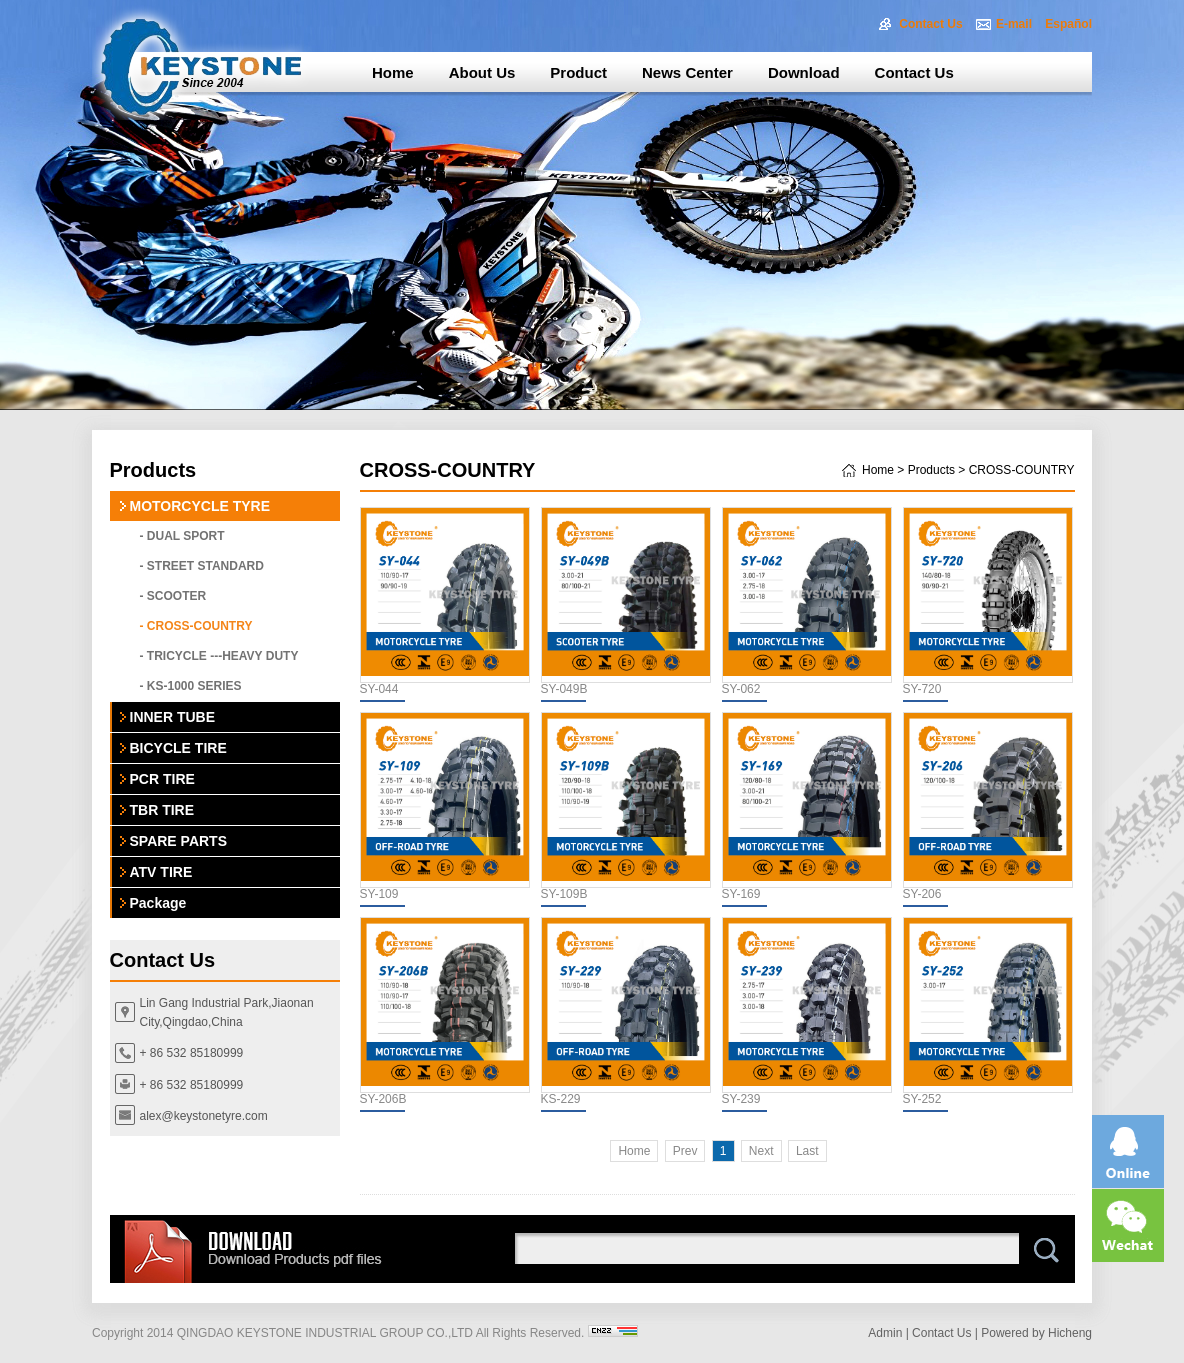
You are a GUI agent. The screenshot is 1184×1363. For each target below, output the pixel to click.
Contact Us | (945, 1333)
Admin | (888, 1333)
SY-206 (922, 894)
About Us (482, 72)
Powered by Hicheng (1036, 1333)
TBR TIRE (162, 810)
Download (804, 72)
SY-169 (741, 894)
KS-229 (561, 1099)
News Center (687, 72)
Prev (685, 1151)
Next (761, 1151)
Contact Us (930, 24)
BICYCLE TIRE (178, 748)
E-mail (1014, 24)
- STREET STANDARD (202, 566)
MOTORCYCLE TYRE (200, 506)
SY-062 (741, 689)
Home (393, 72)
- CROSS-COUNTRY (196, 626)
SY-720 (922, 689)
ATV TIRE (161, 872)
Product (578, 72)
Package (158, 903)
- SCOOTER (173, 596)
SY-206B (383, 1099)
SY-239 (741, 1099)
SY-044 (379, 689)
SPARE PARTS (179, 841)
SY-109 (379, 894)
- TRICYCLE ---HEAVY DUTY (219, 656)
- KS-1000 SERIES (191, 686)
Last (807, 1151)
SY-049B (564, 689)
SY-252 (922, 1099)
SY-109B (564, 894)
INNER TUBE (173, 717)
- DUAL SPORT (182, 536)
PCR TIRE (162, 779)
